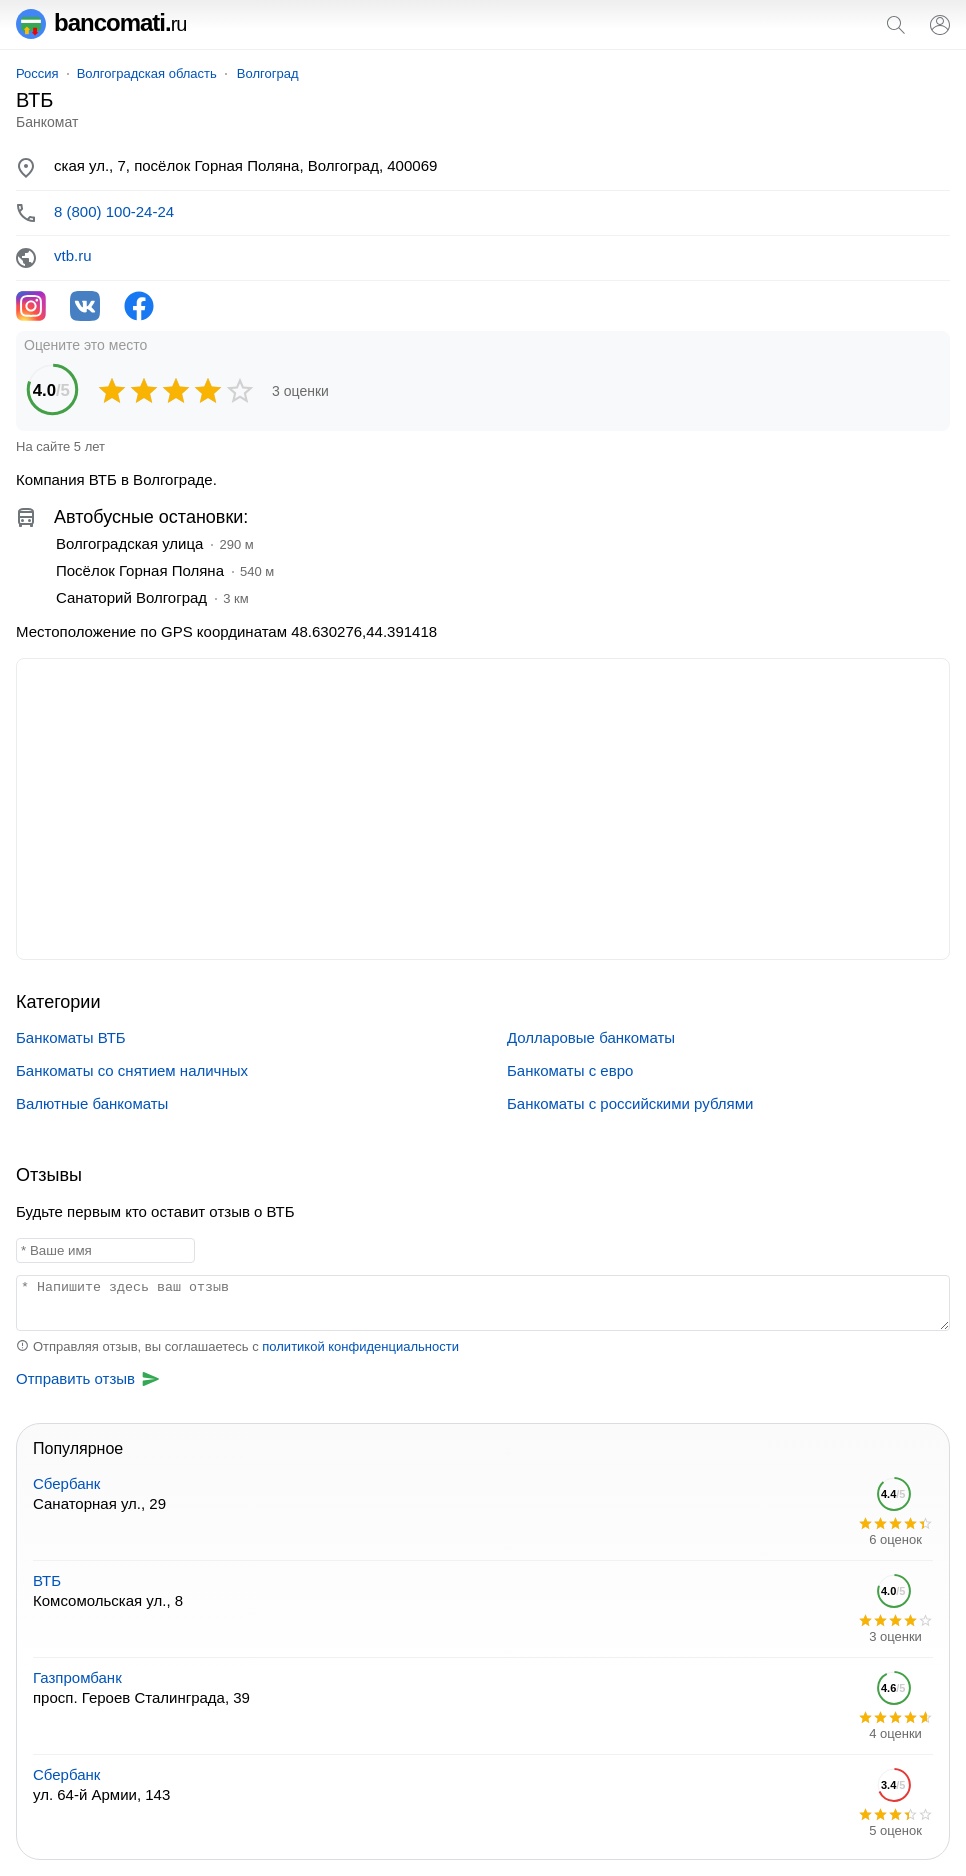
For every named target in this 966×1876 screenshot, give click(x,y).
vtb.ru (73, 255)
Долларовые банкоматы (591, 1037)
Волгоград (268, 73)
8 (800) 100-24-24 (114, 211)
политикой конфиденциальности (360, 1346)
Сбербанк (66, 1483)
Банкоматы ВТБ (71, 1037)
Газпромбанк (77, 1677)
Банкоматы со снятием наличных (132, 1070)
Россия (37, 73)
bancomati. (101, 22)
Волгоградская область (147, 73)
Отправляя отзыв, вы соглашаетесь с (237, 1346)
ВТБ (47, 1580)
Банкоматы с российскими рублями (630, 1103)
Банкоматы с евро (570, 1070)
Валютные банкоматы (92, 1103)
